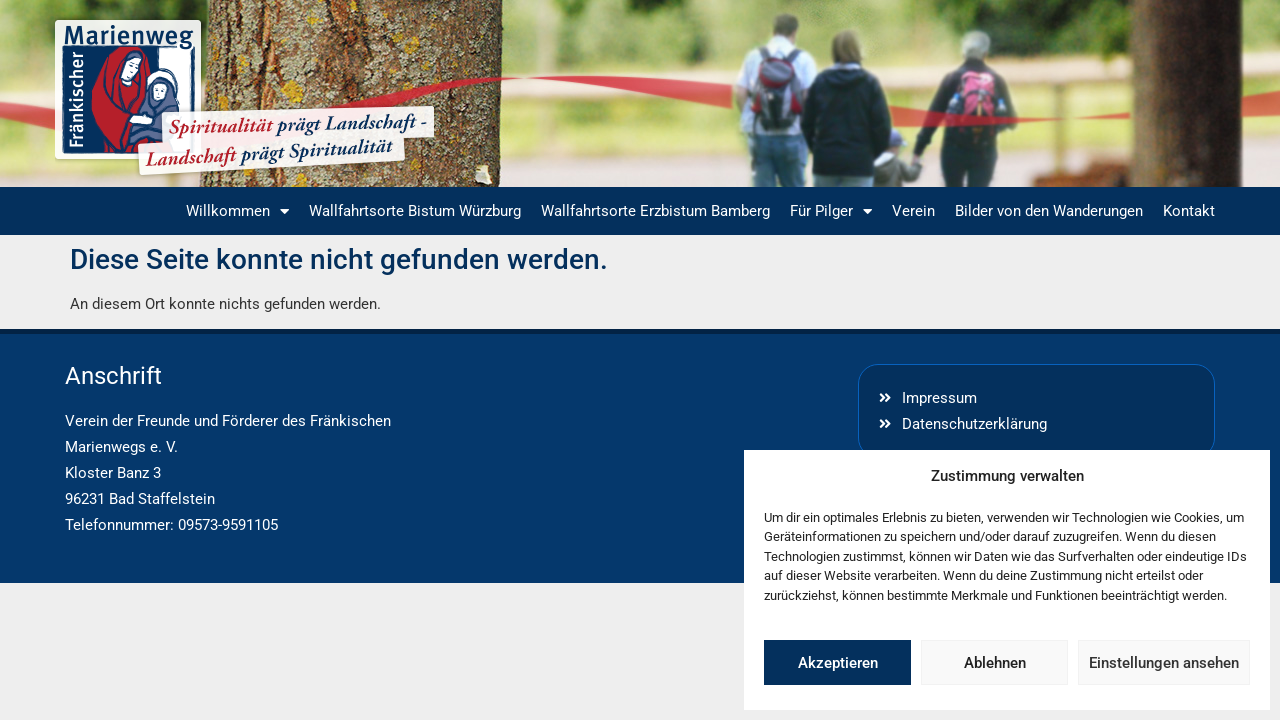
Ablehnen (995, 663)
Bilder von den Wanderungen (1049, 211)
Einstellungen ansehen (1164, 663)
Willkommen (237, 211)
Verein (913, 211)
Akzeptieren (838, 663)
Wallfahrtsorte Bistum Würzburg (415, 211)
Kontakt (1189, 211)
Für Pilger (831, 211)
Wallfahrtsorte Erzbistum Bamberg (655, 211)
